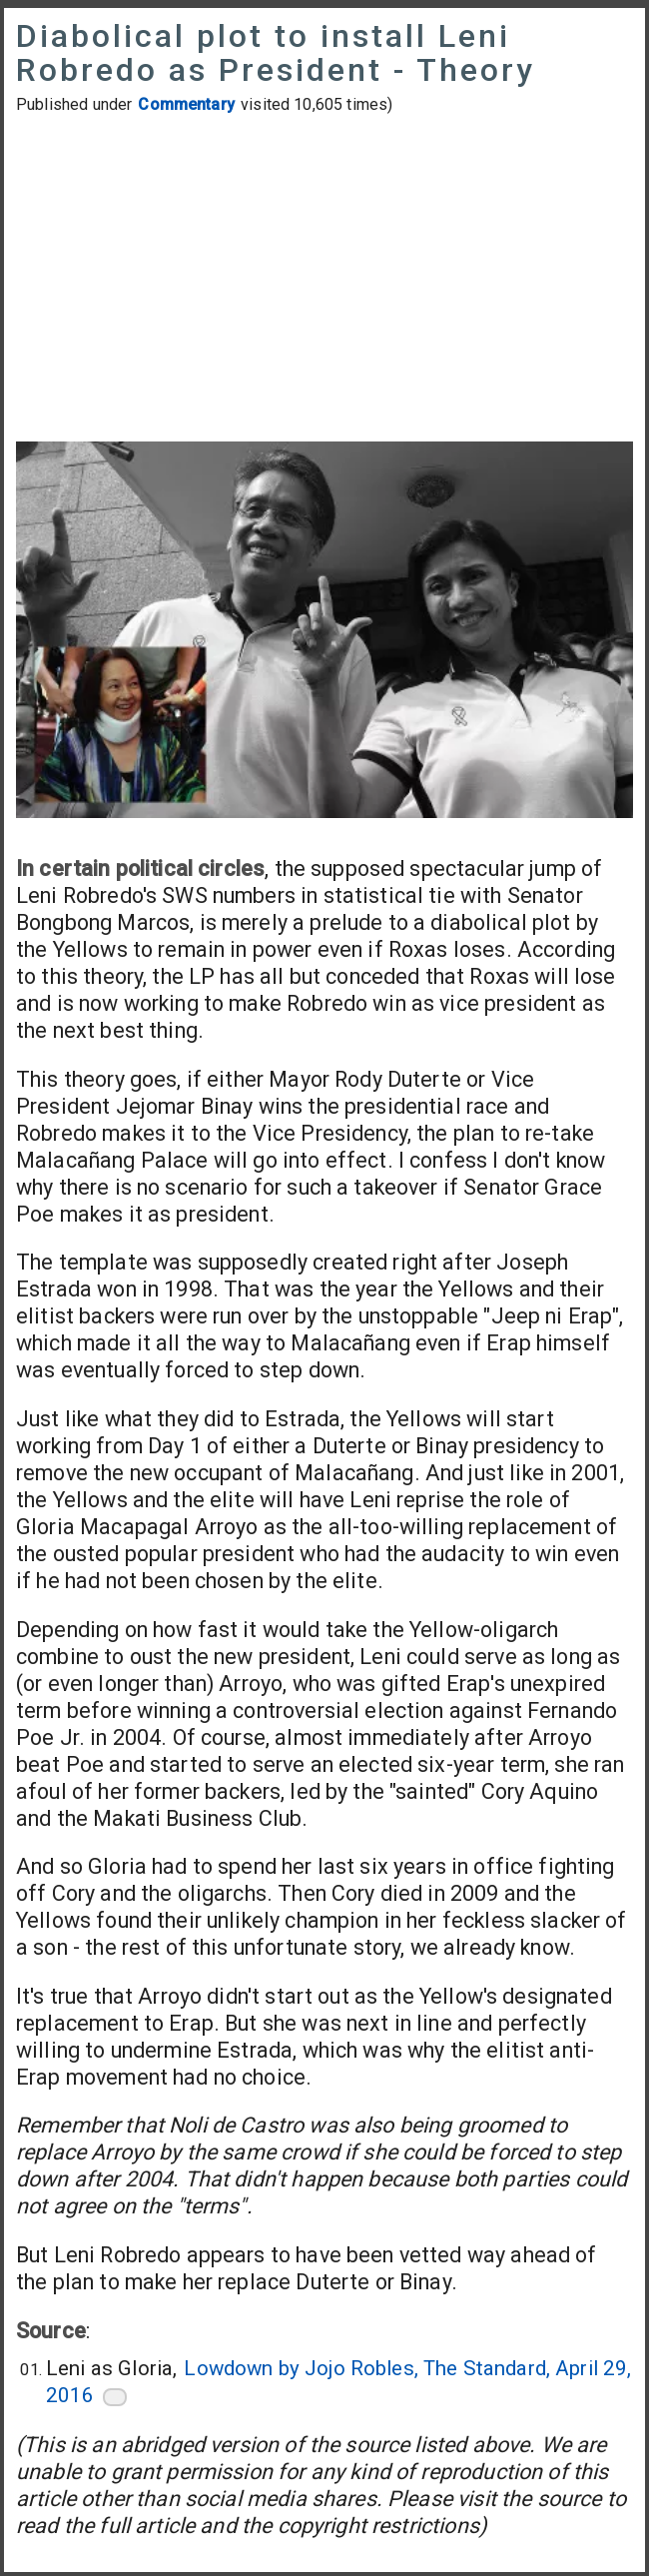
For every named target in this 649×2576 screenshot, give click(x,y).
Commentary (186, 104)
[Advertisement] (324, 281)
